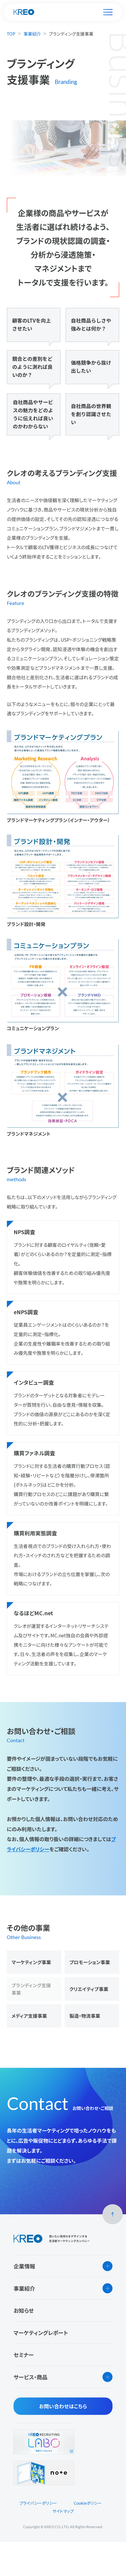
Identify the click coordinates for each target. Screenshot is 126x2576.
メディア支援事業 (29, 2033)
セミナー (24, 2389)
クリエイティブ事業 (88, 2006)
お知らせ (24, 2345)
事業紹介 (32, 34)
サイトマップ (63, 2545)
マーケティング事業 (31, 1979)
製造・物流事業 (84, 2033)
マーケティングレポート (41, 2367)
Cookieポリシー (88, 2537)
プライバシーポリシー (38, 2537)
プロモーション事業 (89, 1979)
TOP (11, 34)
